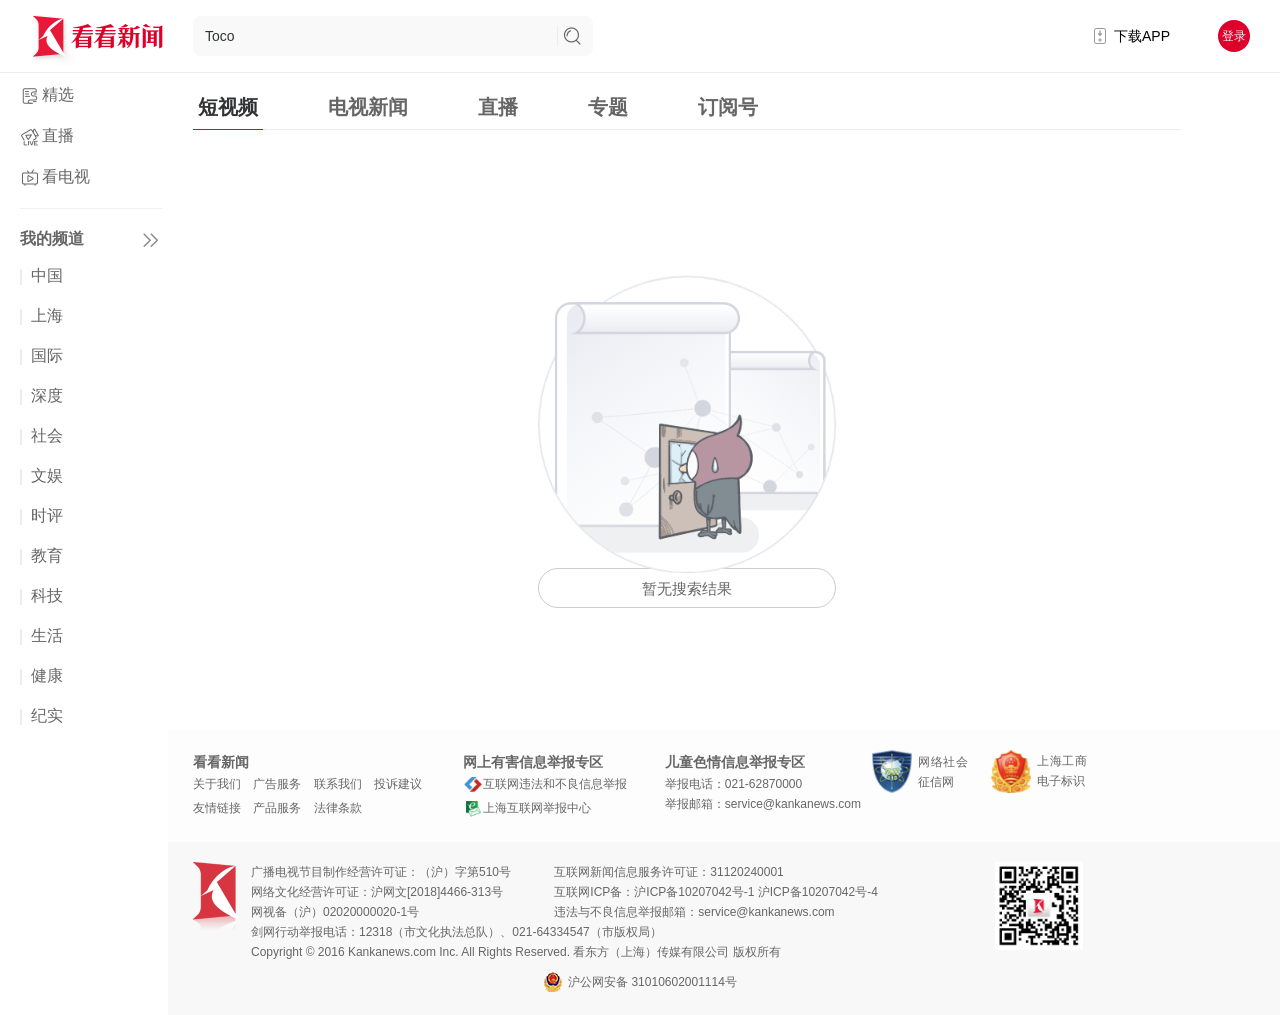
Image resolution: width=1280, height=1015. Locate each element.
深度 (47, 395)
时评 (47, 515)
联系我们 (338, 784)
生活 (47, 635)
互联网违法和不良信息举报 (545, 784)
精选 (58, 94)
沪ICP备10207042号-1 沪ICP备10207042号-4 (755, 892)
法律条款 (338, 808)
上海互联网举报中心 (527, 808)
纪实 (47, 715)
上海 (47, 315)
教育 (47, 555)
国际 (47, 355)
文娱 (47, 475)
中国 (47, 275)
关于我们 (217, 784)
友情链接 (217, 808)
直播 (58, 135)
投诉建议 (398, 784)
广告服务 (277, 784)
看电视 (66, 176)
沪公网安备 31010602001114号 (640, 982)
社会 (47, 435)
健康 (47, 675)
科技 (47, 595)
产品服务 (277, 808)
